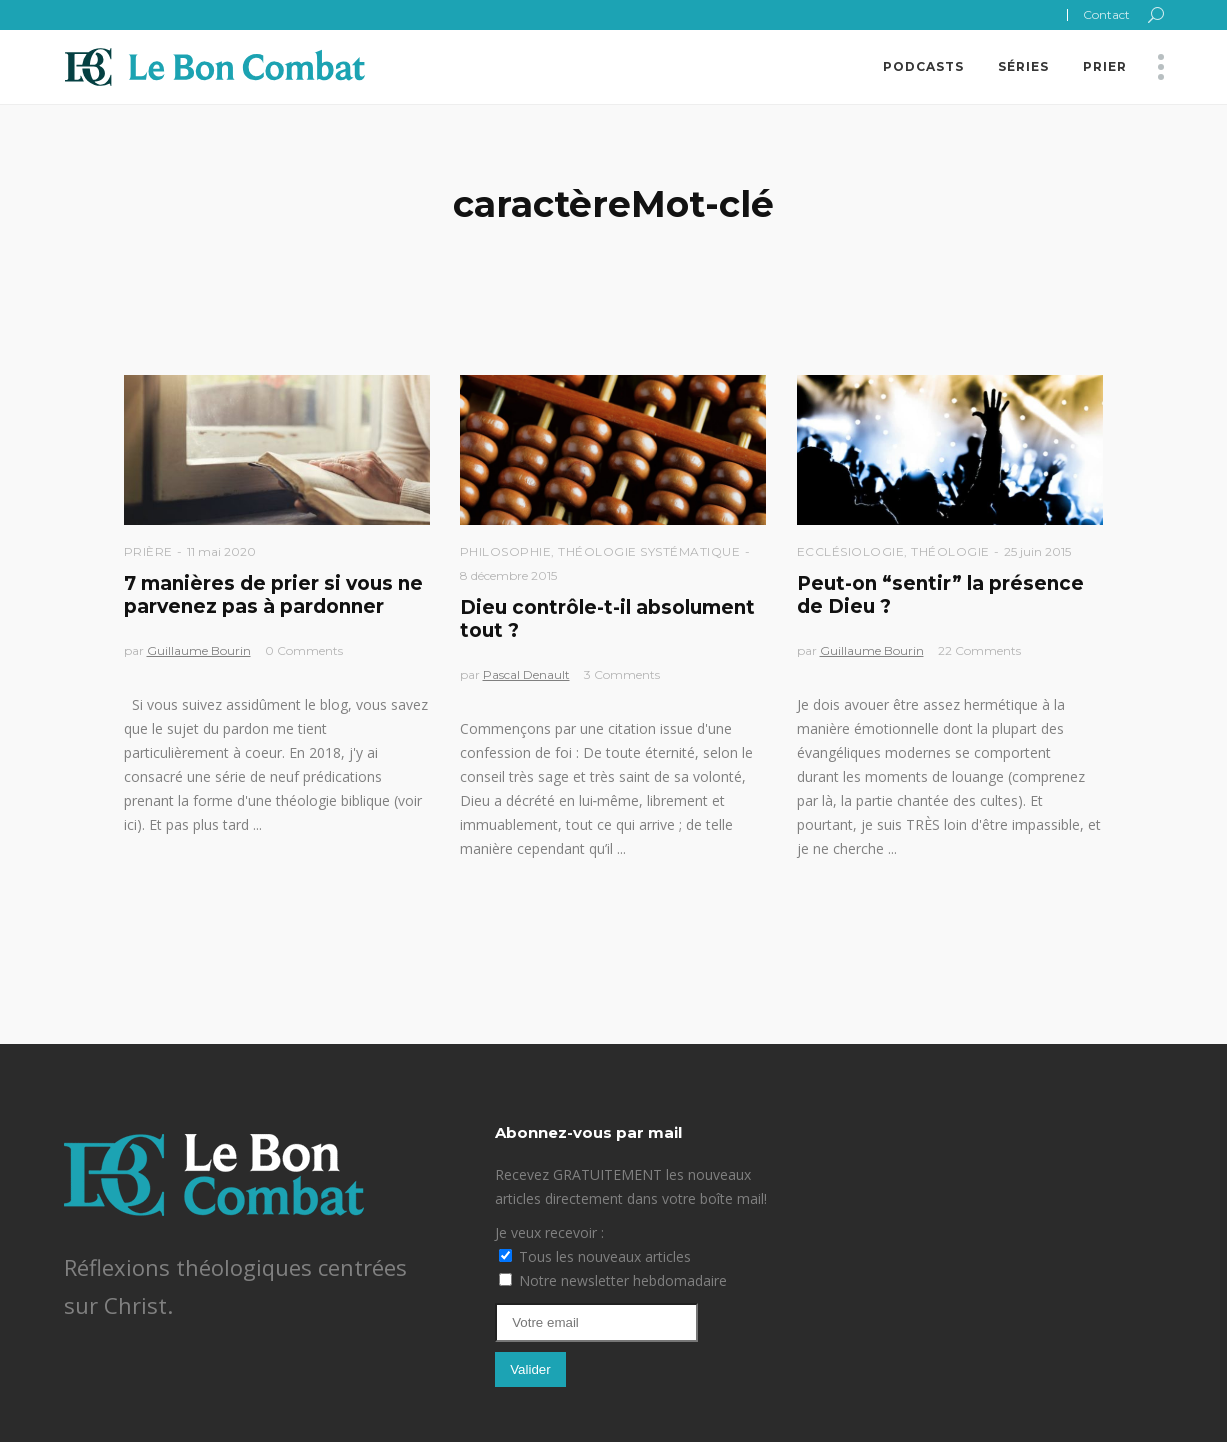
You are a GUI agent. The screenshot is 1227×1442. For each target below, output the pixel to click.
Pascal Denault (526, 674)
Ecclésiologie (851, 551)
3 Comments (622, 674)
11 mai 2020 (221, 551)
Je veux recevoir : (549, 1232)
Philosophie (506, 551)
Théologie (950, 551)
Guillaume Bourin (199, 650)
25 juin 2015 (1037, 551)
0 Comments (304, 650)
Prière (148, 551)
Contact (1106, 14)
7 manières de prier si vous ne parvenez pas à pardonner (273, 595)
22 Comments (979, 650)
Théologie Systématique (649, 551)
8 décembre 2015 (508, 575)
